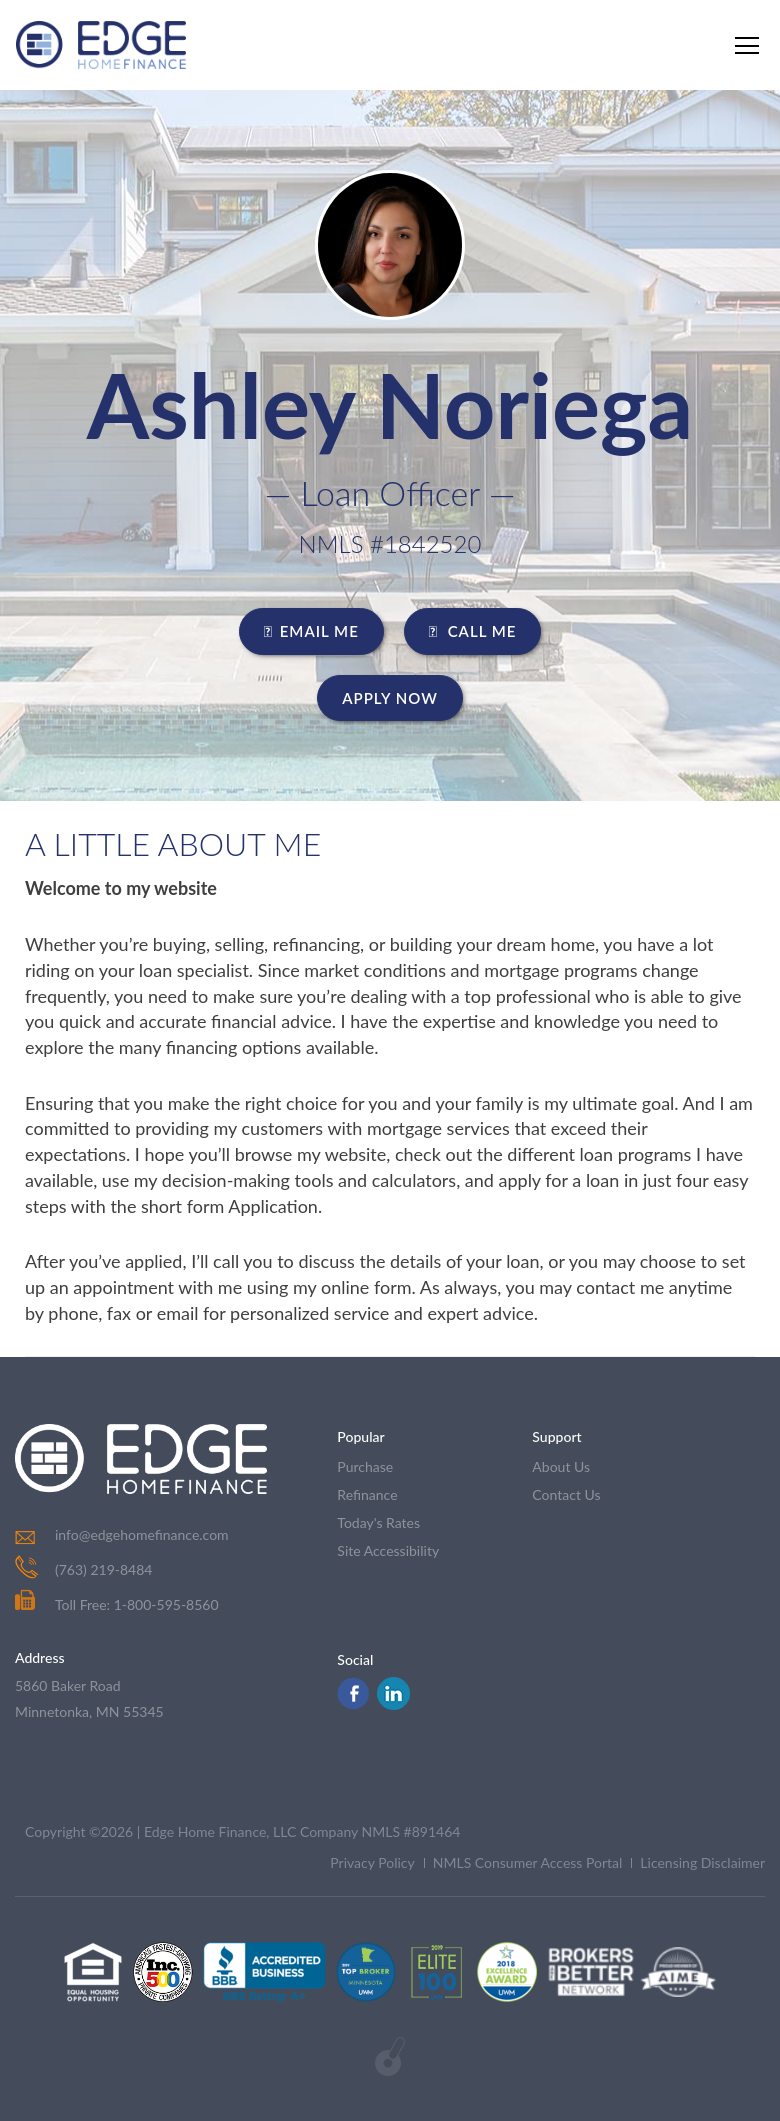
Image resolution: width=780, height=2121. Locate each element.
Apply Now (390, 698)
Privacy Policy (372, 1862)
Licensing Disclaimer (702, 1862)
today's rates (378, 1522)
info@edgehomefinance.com (142, 1534)
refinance (367, 1494)
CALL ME (473, 631)
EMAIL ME (311, 631)
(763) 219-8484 (103, 1569)
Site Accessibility (388, 1550)
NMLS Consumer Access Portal (528, 1862)
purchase (365, 1466)
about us (561, 1466)
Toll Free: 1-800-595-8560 (117, 1604)
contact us (566, 1494)
